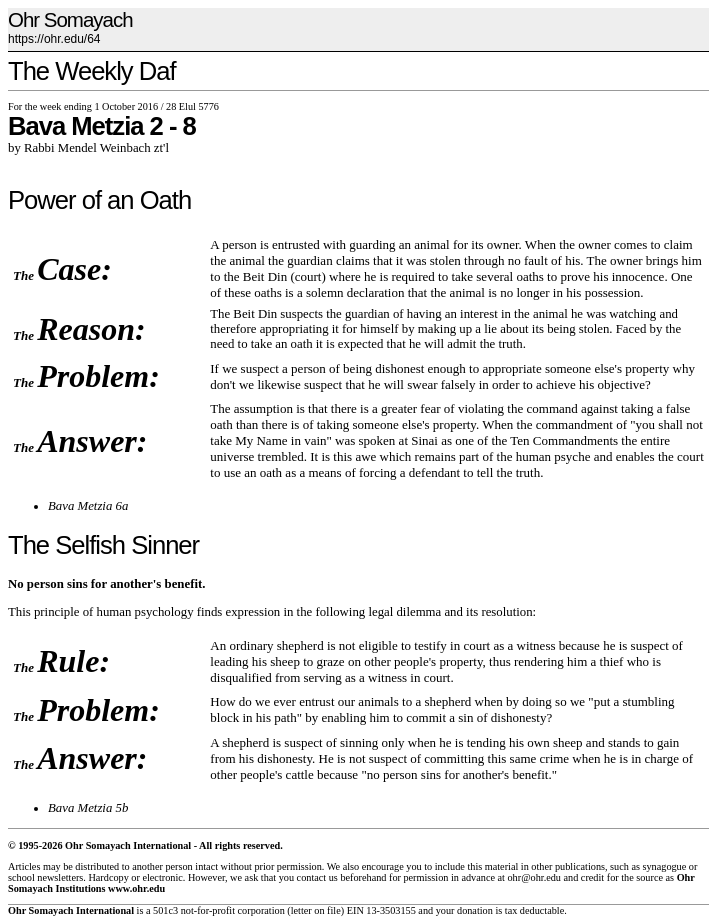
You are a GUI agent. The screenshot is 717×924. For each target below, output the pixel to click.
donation (475, 910)
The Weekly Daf (92, 71)
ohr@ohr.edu (533, 877)
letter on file (316, 910)
